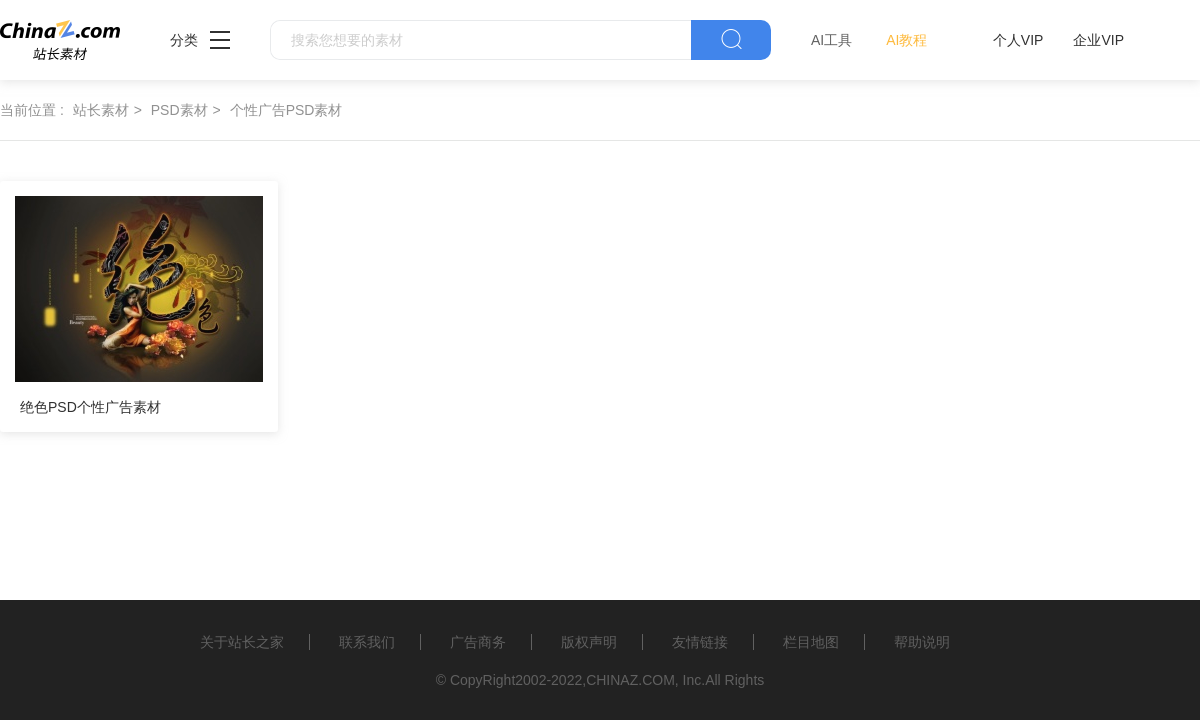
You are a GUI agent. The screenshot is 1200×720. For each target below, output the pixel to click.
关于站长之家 (242, 642)
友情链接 (700, 642)
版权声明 (589, 642)
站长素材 (101, 110)
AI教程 (906, 40)
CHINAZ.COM (630, 680)
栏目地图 (811, 642)
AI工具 (831, 40)
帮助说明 (922, 642)
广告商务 (478, 642)
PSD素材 (179, 110)
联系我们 (367, 642)
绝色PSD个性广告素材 (90, 407)
